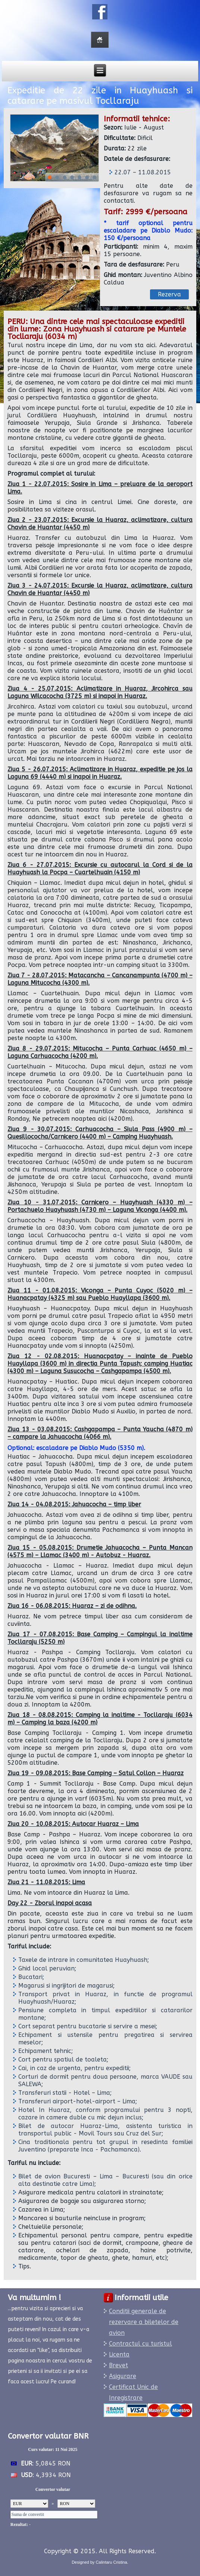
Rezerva (169, 294)
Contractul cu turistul (140, 2343)
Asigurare (122, 2376)
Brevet (118, 2365)
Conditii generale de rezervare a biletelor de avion (143, 2322)
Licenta (119, 2354)
